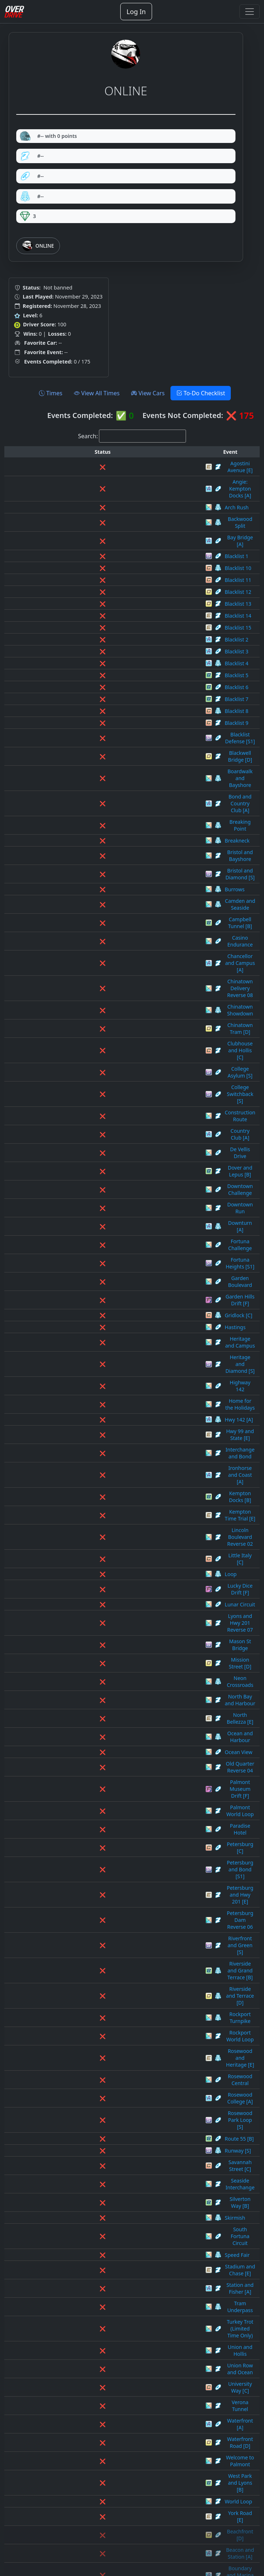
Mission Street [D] (96, 1285)
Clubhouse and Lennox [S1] (107, 1952)
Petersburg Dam (94, 2322)
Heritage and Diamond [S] (106, 1095)
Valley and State (94, 2500)
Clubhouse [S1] (93, 1940)
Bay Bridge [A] (92, 511)
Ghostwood (89, 2095)
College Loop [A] (94, 1964)
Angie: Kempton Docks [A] (106, 475)
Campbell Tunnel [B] (99, 821)
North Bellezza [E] (96, 1321)
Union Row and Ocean (101, 1714)
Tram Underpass (94, 1678)
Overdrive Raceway (98, 2298)
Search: (88, 436)
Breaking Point (93, 749)
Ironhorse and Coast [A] (103, 1166)
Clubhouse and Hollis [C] (104, 892)
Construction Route (98, 928)
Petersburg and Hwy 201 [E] (108, 1428)
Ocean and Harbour (98, 1333)
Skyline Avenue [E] (97, 2429)
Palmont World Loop (99, 1381)
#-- (32, 156)
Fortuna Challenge (97, 1011)
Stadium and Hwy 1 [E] (102, 2453)
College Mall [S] (93, 1976)
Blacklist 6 (87, 654)
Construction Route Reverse (108, 2000)
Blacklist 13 (88, 570)
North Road (89, 2250)
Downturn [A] (91, 999)
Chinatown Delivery (98, 1929)
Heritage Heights (95, 2119)
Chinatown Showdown (101, 868)
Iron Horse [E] (91, 2155)
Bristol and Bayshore (100, 773)
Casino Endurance (96, 833)
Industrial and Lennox (101, 2143)
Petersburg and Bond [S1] (106, 1416)
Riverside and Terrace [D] (105, 1476)
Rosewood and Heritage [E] (107, 1512)
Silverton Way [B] (95, 1607)
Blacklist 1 (87, 523)
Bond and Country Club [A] (107, 737)
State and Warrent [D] (101, 2488)
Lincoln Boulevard (96, 2167)
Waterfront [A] (92, 1750)
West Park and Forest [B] (104, 2536)
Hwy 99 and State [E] (99, 1142)
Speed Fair (87, 1643)
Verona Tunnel (92, 1738)
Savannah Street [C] (98, 1583)
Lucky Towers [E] (94, 2191)
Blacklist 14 (88, 582)
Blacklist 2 (87, 606)
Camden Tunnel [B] (98, 1893)
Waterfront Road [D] (99, 1762)
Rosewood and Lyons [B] (104, 2369)
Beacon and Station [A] (102, 1833)
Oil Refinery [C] (93, 2262)
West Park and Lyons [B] (104, 1786)
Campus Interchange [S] (104, 1905)
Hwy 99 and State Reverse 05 (109, 2131)
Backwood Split (93, 499)
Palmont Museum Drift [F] (106, 1369)
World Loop (89, 1797)
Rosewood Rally (94, 2381)
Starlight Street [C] (97, 2476)
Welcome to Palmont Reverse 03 (113, 2524)
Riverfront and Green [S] (104, 1452)
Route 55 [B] (89, 1559)
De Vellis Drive (92, 952)
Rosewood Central (96, 1523)
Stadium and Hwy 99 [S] (103, 2465)
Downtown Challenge (100, 975)
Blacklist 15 (88, 594)
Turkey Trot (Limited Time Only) (112, 1690)
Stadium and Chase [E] (102, 1655)
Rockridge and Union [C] (104, 2357)
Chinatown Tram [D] (99, 880)
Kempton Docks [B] (98, 1178)
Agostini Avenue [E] (98, 463)
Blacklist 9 (87, 690)
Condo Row (89, 1988)
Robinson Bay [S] (95, 2345)
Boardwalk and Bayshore (104, 725)
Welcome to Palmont (100, 1774)
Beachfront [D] (92, 1821)
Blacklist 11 (88, 547)
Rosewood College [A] (101, 1535)
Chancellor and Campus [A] (107, 844)
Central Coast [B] (95, 1917)
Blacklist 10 (88, 535)
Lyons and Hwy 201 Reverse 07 (111, 1261)
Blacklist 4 (87, 630)
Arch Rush (87, 487)
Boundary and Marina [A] (105, 1845)
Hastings (85, 1071)
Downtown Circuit (96, 2036)
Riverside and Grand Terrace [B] (112, 1464)
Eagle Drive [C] (92, 2048)
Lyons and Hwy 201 (98, 2202)
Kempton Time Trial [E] (102, 1190)
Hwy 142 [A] (89, 1130)
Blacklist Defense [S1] (100, 702)
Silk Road (86, 2417)
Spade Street (90, 2441)
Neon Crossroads (95, 1297)
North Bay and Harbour (103, 1309)
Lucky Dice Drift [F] (97, 1238)
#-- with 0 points (48, 136)
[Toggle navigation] (249, 11)
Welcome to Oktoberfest (104, 2512)
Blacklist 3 (87, 618)
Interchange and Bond (102, 1154)
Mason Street (91, 2226)
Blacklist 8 (87, 678)
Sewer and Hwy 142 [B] (102, 2405)
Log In (136, 11)
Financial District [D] (99, 2071)
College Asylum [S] (97, 904)
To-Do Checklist (200, 393)
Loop (81, 1226)
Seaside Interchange (99, 1595)
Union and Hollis (94, 1702)
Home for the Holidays (102, 1118)
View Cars (148, 393)
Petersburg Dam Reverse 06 (108, 1440)
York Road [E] (91, 1809)
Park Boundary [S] (96, 2310)
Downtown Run (93, 987)
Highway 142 (90, 1107)
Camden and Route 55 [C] (105, 1869)
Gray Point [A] (91, 2107)
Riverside (86, 2334)
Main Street (89, 2214)
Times (50, 393)
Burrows (85, 797)
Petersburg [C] (92, 1404)
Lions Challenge (94, 2179)
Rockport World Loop (100, 1500)
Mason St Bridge (94, 1273)
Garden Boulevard (96, 1035)
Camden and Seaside (100, 809)
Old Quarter (89, 2274)
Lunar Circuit (90, 1249)
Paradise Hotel (92, 1392)
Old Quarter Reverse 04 (103, 1357)
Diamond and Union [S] (103, 2012)
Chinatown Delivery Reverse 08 (111, 856)
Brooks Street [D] (95, 1857)
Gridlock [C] (89, 1059)
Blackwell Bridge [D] (99, 713)
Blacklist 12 (88, 559)
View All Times (97, 393)
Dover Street (90, 2024)
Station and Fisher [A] (100, 1666)
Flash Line (87, 2083)
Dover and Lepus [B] (99, 964)
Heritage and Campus (101, 1083)
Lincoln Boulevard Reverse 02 (110, 1202)
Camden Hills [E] (94, 1881)
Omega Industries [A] (100, 2286)
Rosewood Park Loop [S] (104, 1547)
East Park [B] (90, 2060)
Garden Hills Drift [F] (99, 1047)
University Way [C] (96, 1726)
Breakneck (87, 761)
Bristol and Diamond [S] (103, 785)
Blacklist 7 (87, 666)
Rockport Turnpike (97, 1488)
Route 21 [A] (89, 2393)
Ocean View (89, 1345)
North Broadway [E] (98, 2238)
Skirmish (85, 1619)
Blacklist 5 (87, 642)
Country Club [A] (94, 940)
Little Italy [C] (91, 1214)
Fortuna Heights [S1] (99, 1023)
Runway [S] (88, 1571)
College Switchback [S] (102, 916)
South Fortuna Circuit (100, 1631)
